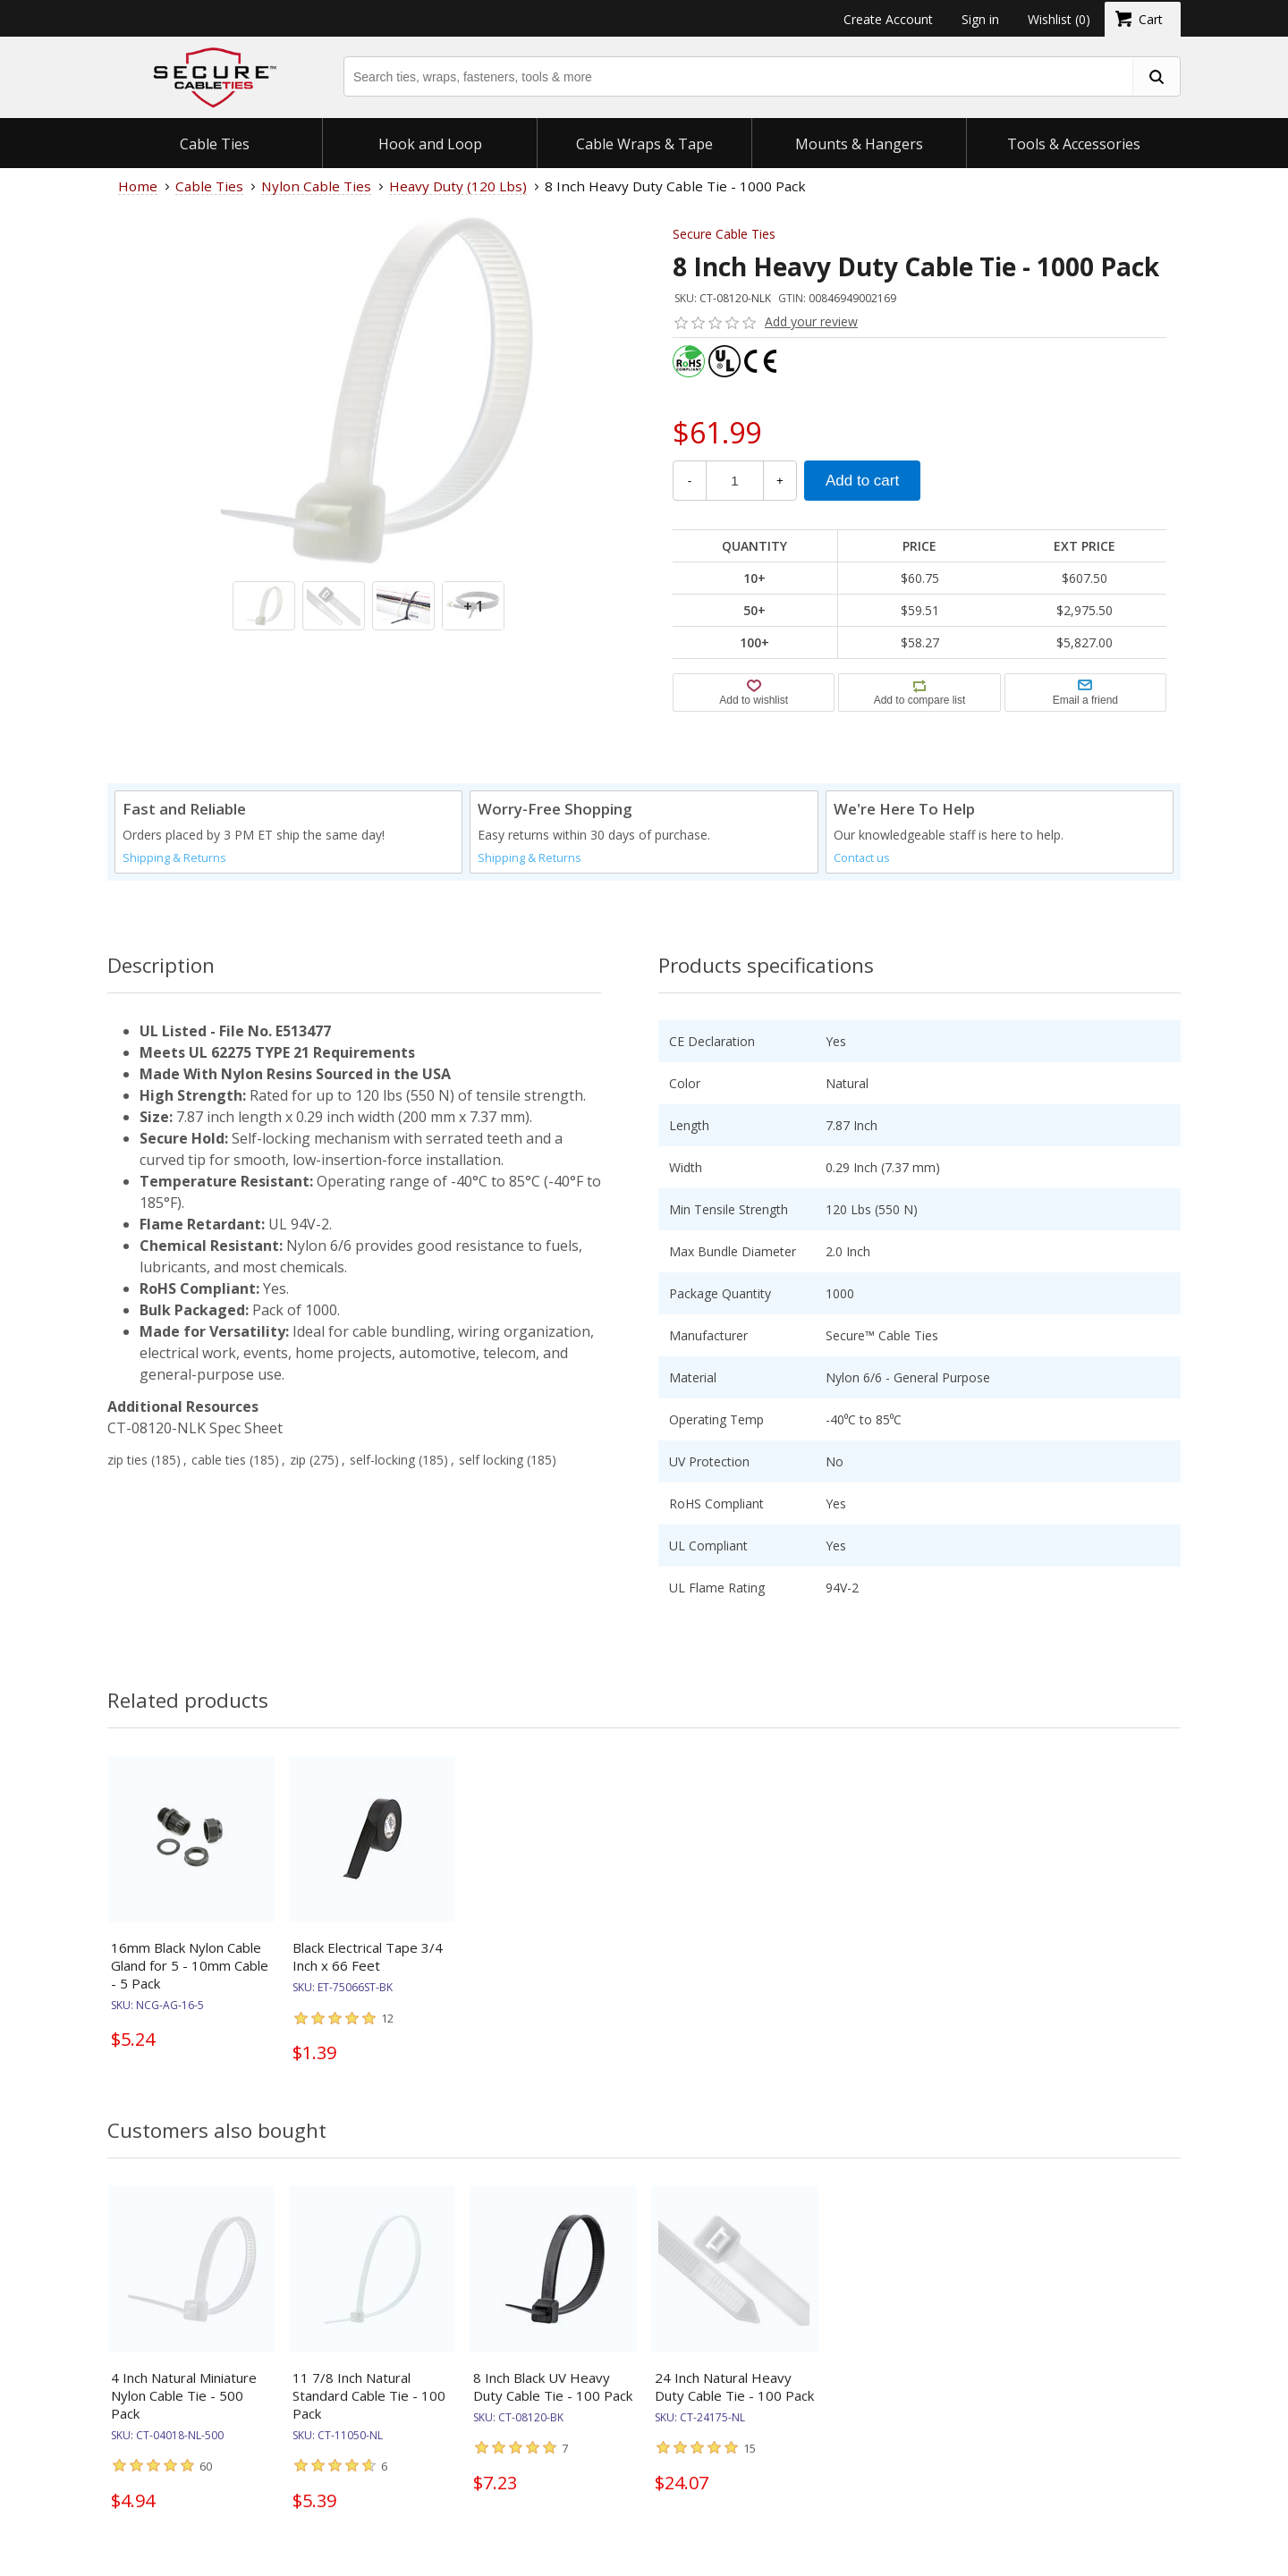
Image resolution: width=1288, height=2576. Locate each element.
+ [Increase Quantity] (780, 480)
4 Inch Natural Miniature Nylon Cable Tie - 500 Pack (184, 2411)
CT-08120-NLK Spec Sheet (195, 1428)
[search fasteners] (1155, 76)
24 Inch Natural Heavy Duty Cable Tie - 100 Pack (734, 2402)
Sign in (980, 19)
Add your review (811, 321)
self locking (491, 1459)
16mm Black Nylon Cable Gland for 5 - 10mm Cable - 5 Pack (189, 1965)
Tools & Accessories (1073, 144)
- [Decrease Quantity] (689, 480)
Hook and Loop (430, 144)
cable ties (218, 1459)
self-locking (382, 1459)
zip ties (127, 1459)
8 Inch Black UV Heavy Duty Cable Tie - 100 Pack (552, 2402)
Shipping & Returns (174, 858)
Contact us (862, 858)
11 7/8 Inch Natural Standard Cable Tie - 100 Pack (368, 2411)
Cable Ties (215, 144)
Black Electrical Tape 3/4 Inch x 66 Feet (367, 1956)
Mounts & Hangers (859, 144)
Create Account (888, 19)
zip (298, 1459)
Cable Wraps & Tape (644, 144)
